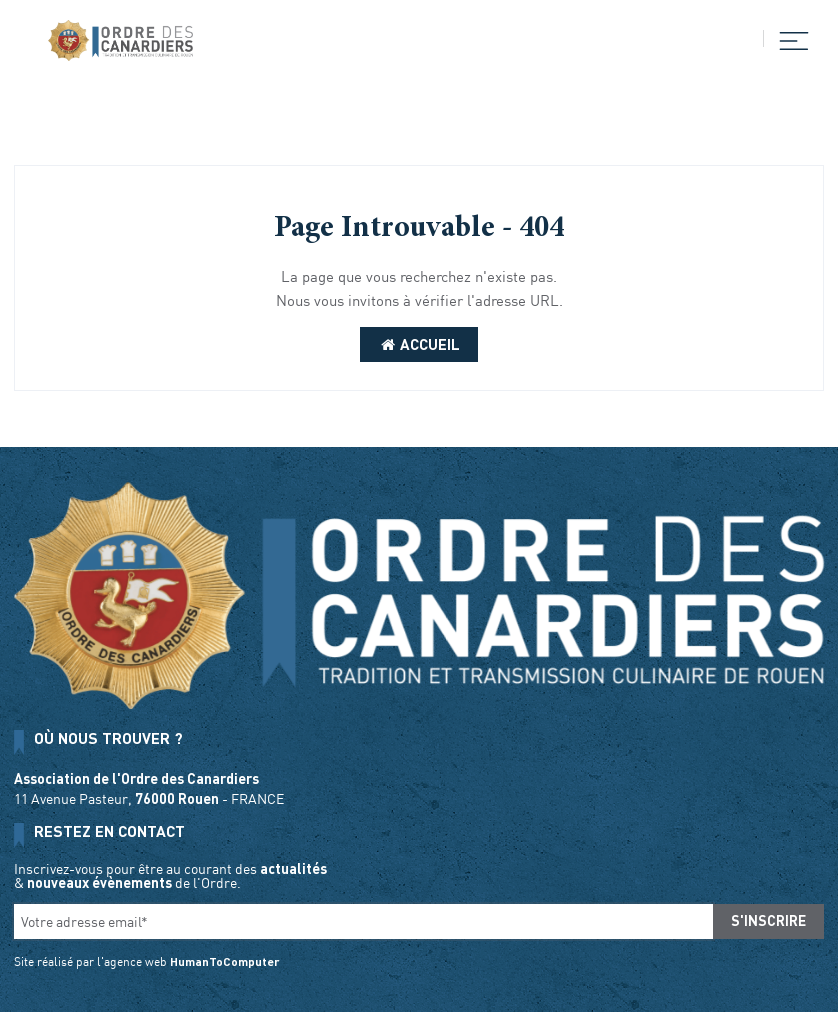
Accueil (419, 344)
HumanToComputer (225, 961)
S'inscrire (768, 920)
